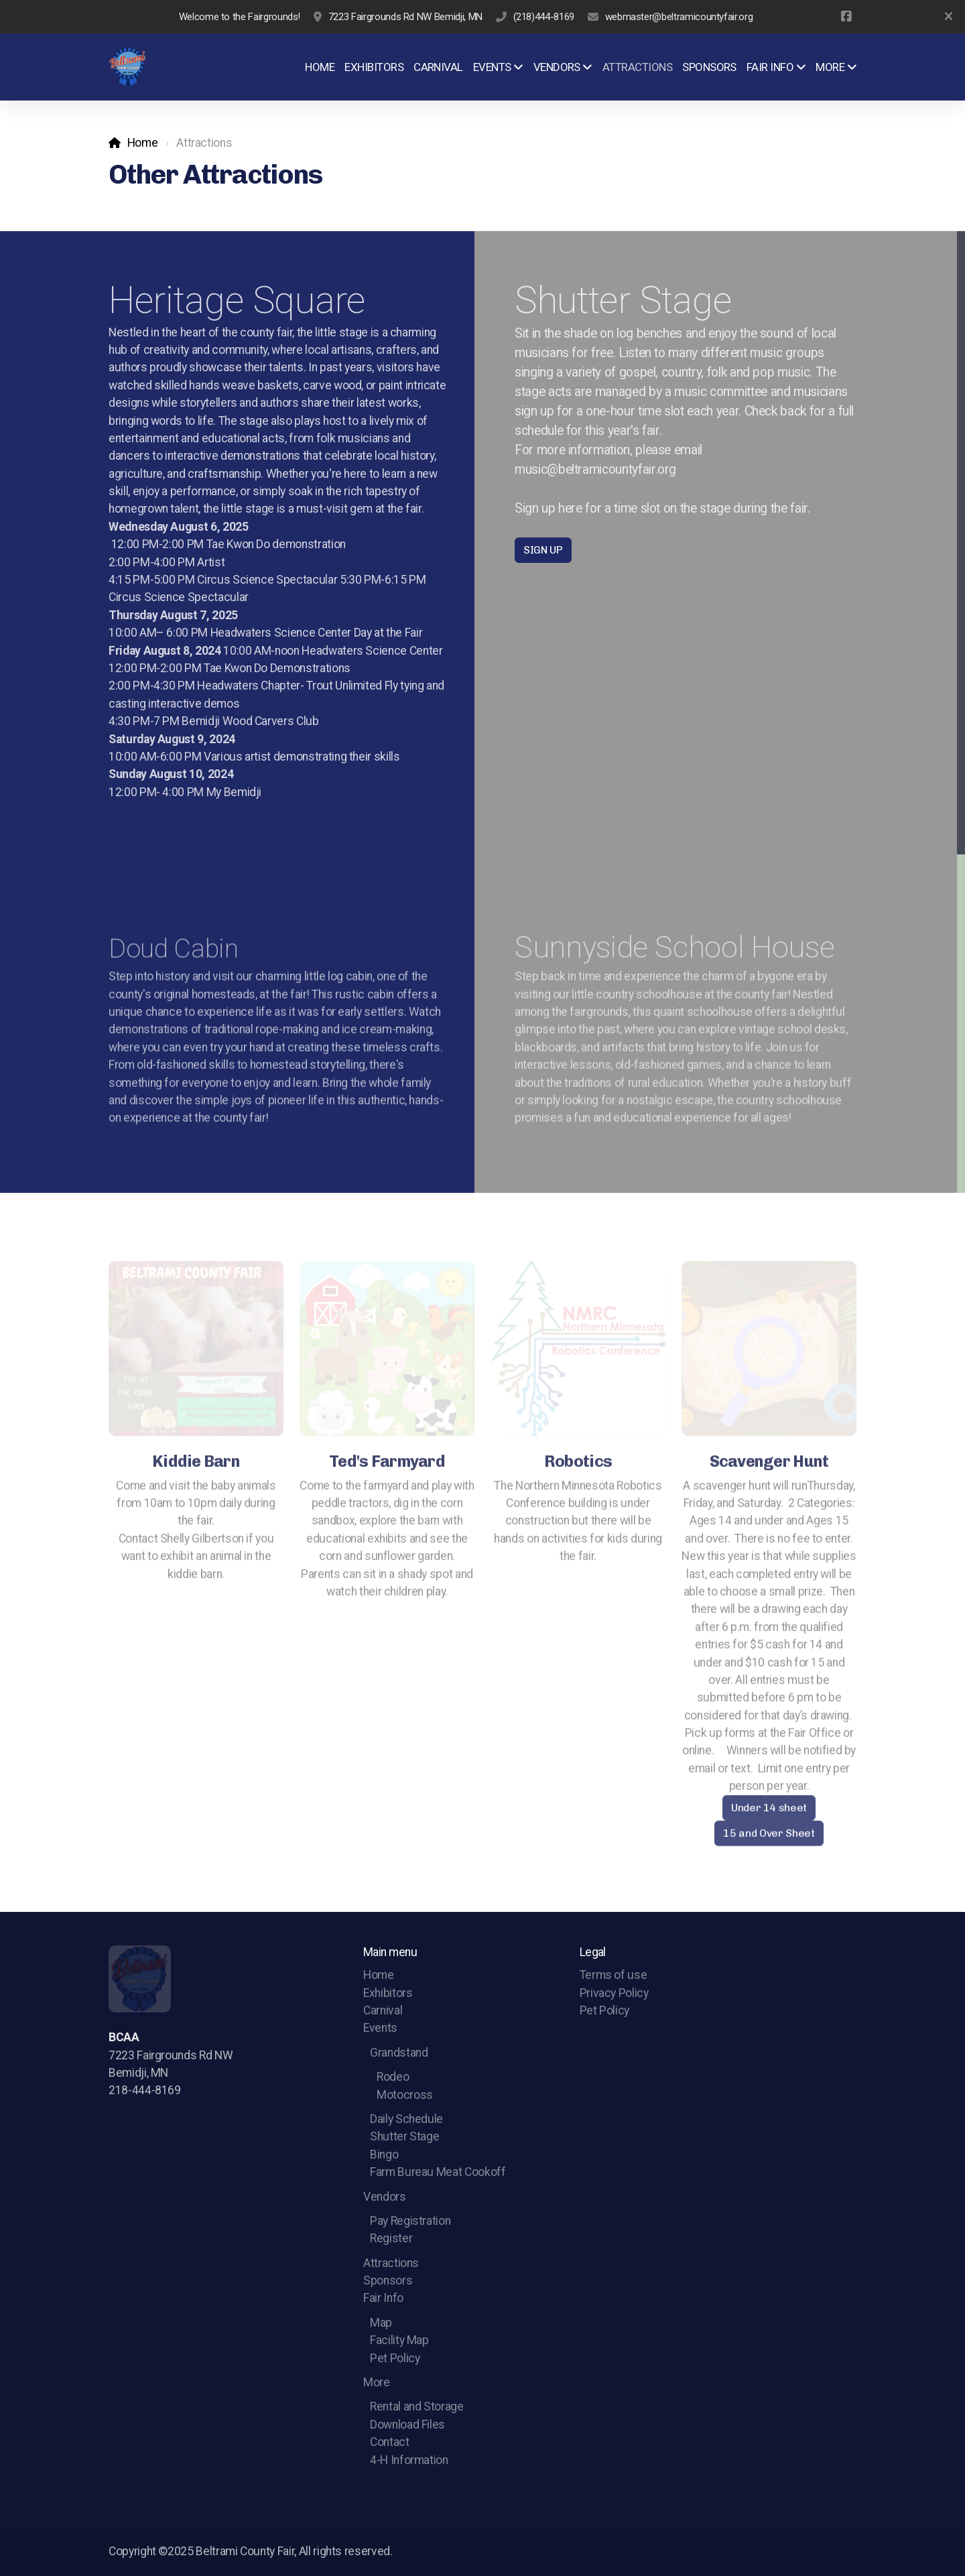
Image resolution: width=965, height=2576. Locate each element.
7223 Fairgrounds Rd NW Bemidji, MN (405, 17)
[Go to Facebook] (846, 17)
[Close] (948, 17)
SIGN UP (543, 549)
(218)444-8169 (543, 17)
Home (142, 142)
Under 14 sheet (769, 1811)
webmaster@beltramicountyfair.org (679, 17)
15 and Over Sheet (768, 1836)
